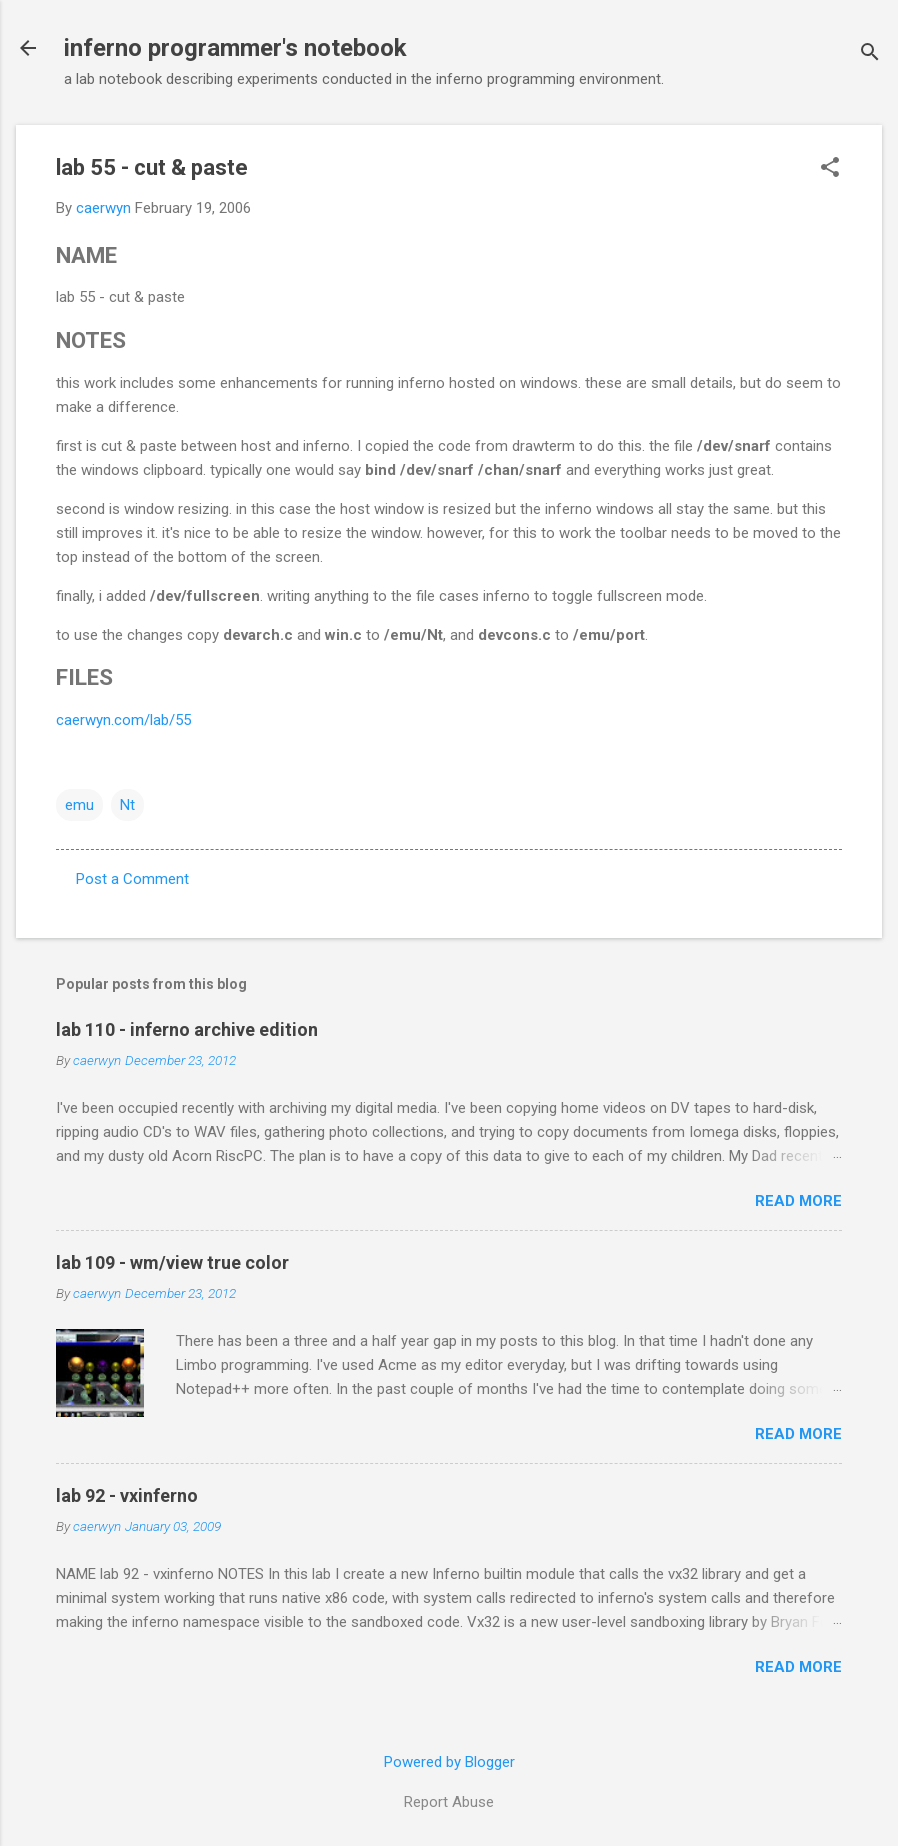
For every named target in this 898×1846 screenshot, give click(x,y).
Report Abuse (449, 1802)
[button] (830, 169)
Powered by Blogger (449, 1762)
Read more (798, 1201)
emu (79, 805)
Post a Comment (132, 879)
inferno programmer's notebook (235, 48)
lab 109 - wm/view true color (172, 1262)
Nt (127, 805)
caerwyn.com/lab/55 (123, 720)
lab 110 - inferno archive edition (187, 1029)
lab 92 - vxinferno (127, 1495)
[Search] (870, 54)
